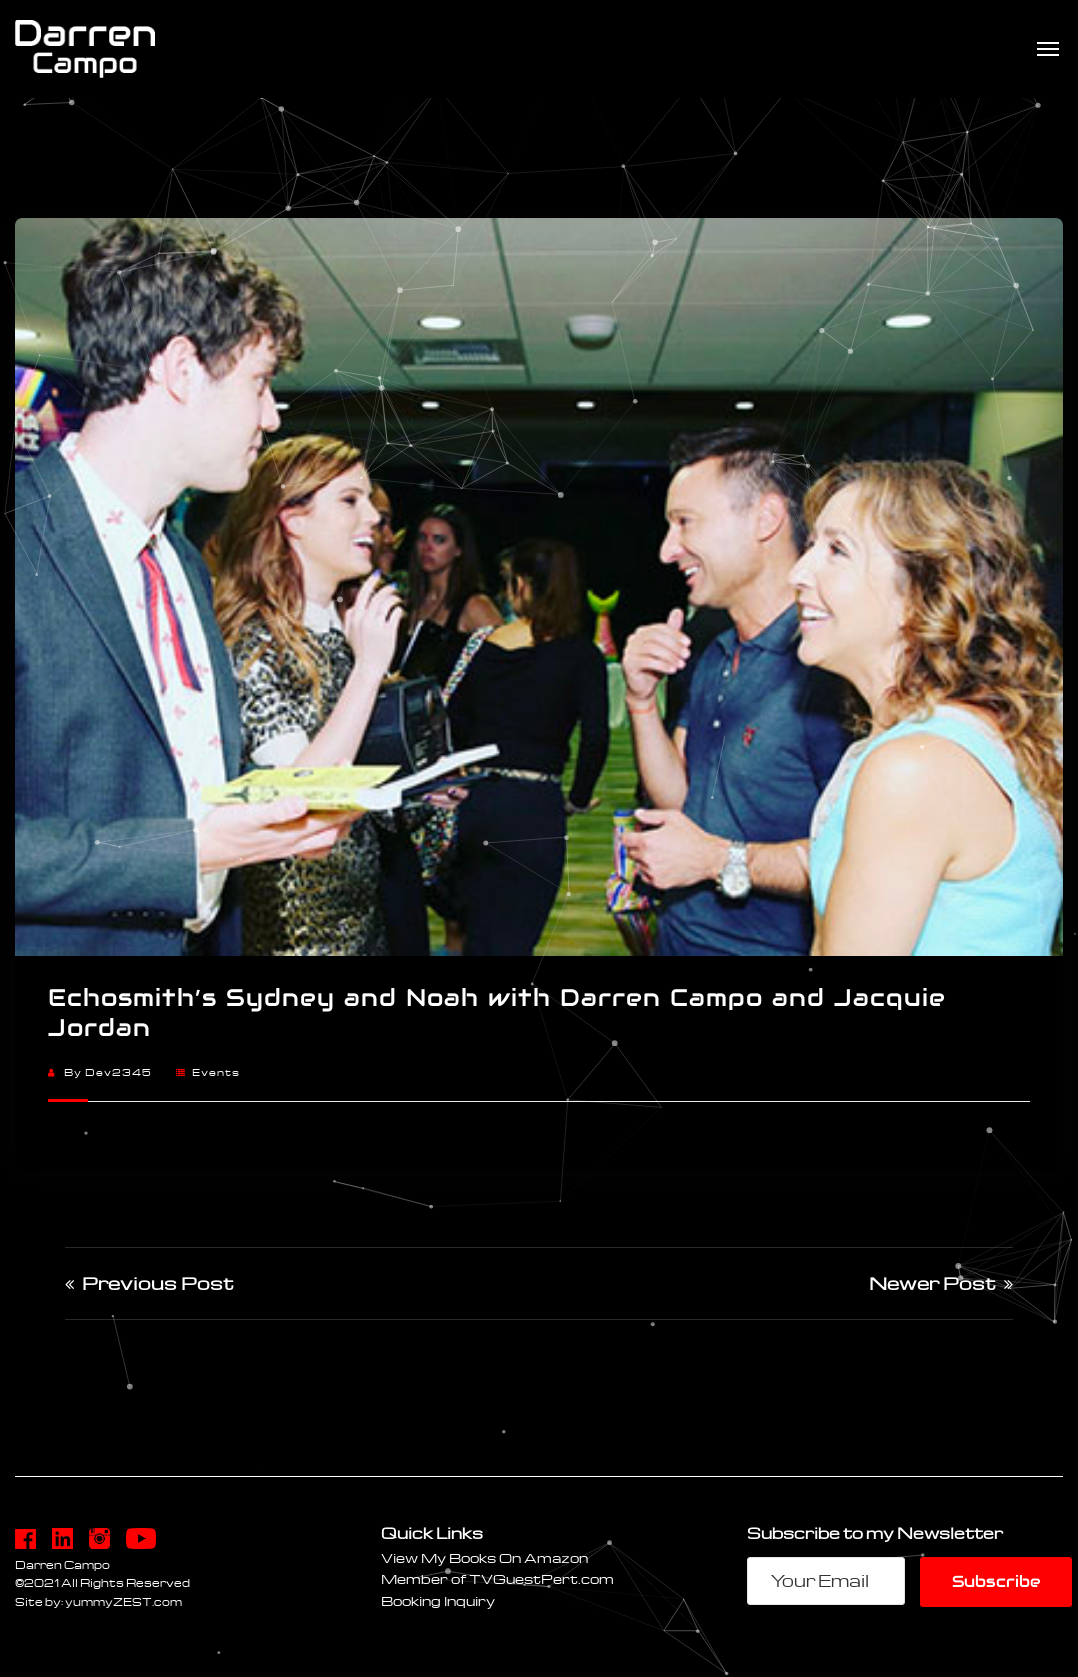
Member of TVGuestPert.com (497, 1578)
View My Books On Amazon (484, 1557)
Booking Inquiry (438, 1600)
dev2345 (118, 1072)
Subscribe (996, 1581)
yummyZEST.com (123, 1601)
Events (216, 1072)
